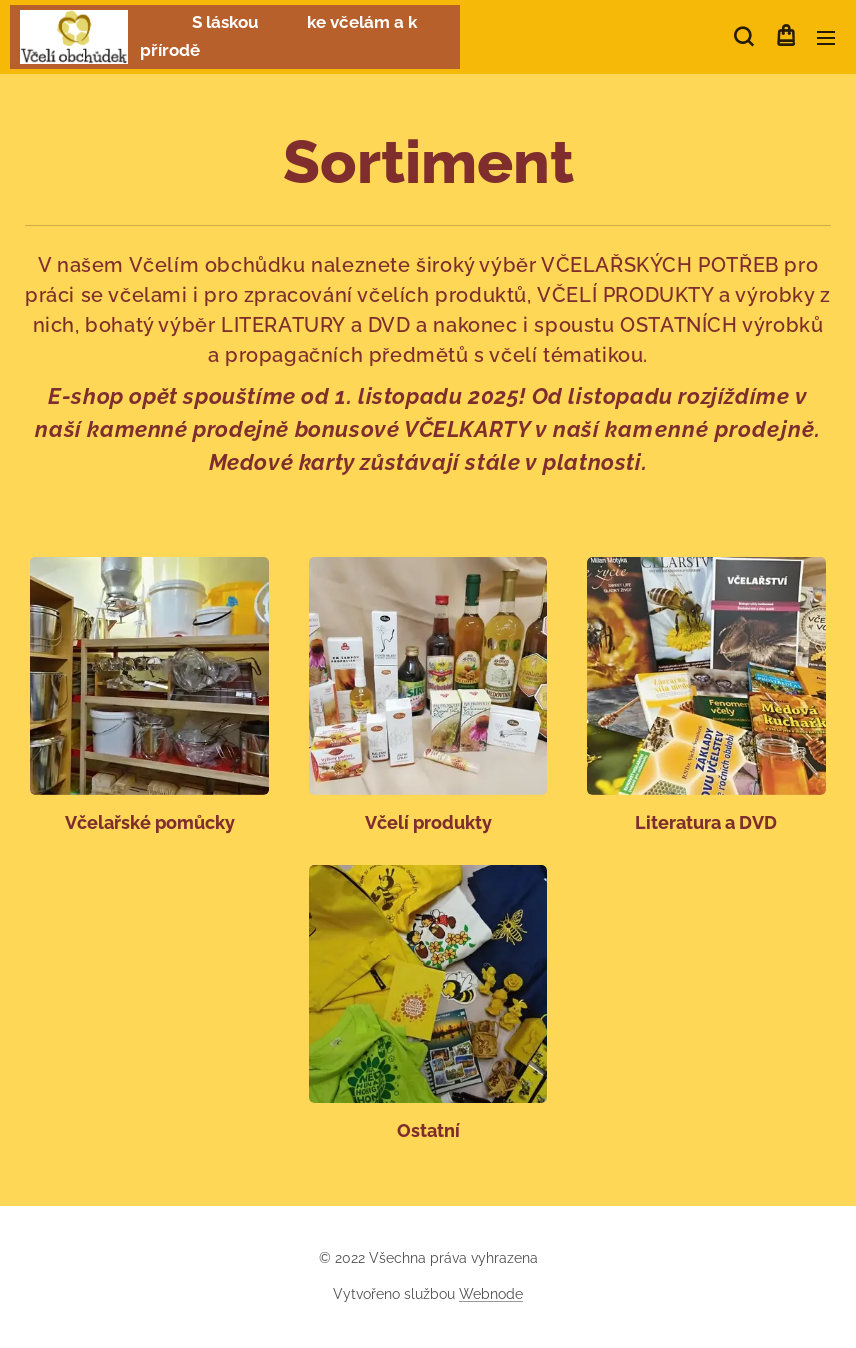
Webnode (491, 1294)
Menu (826, 38)
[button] (743, 37)
